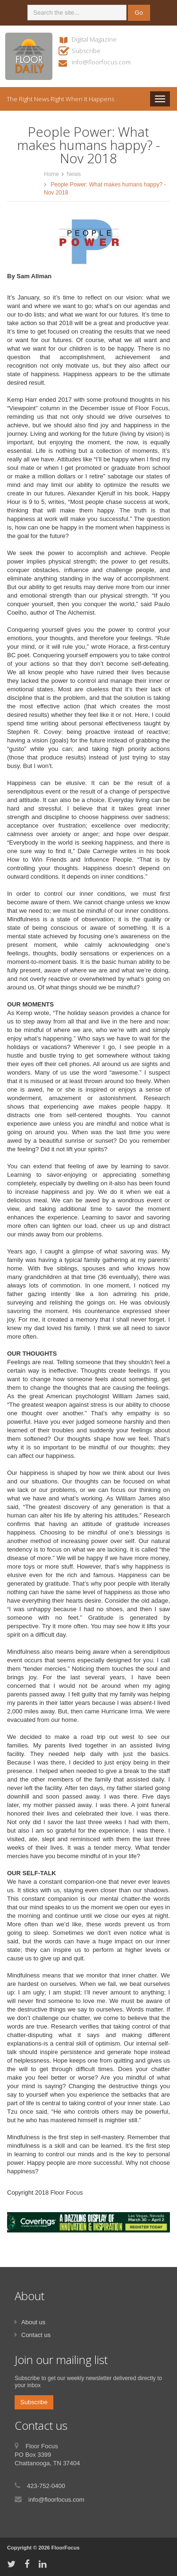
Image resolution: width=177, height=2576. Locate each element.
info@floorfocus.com (101, 62)
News (74, 174)
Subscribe (86, 50)
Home (51, 174)
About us (33, 2322)
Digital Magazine (94, 39)
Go (139, 12)
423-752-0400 (46, 2485)
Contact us (36, 2334)
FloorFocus (65, 2547)
